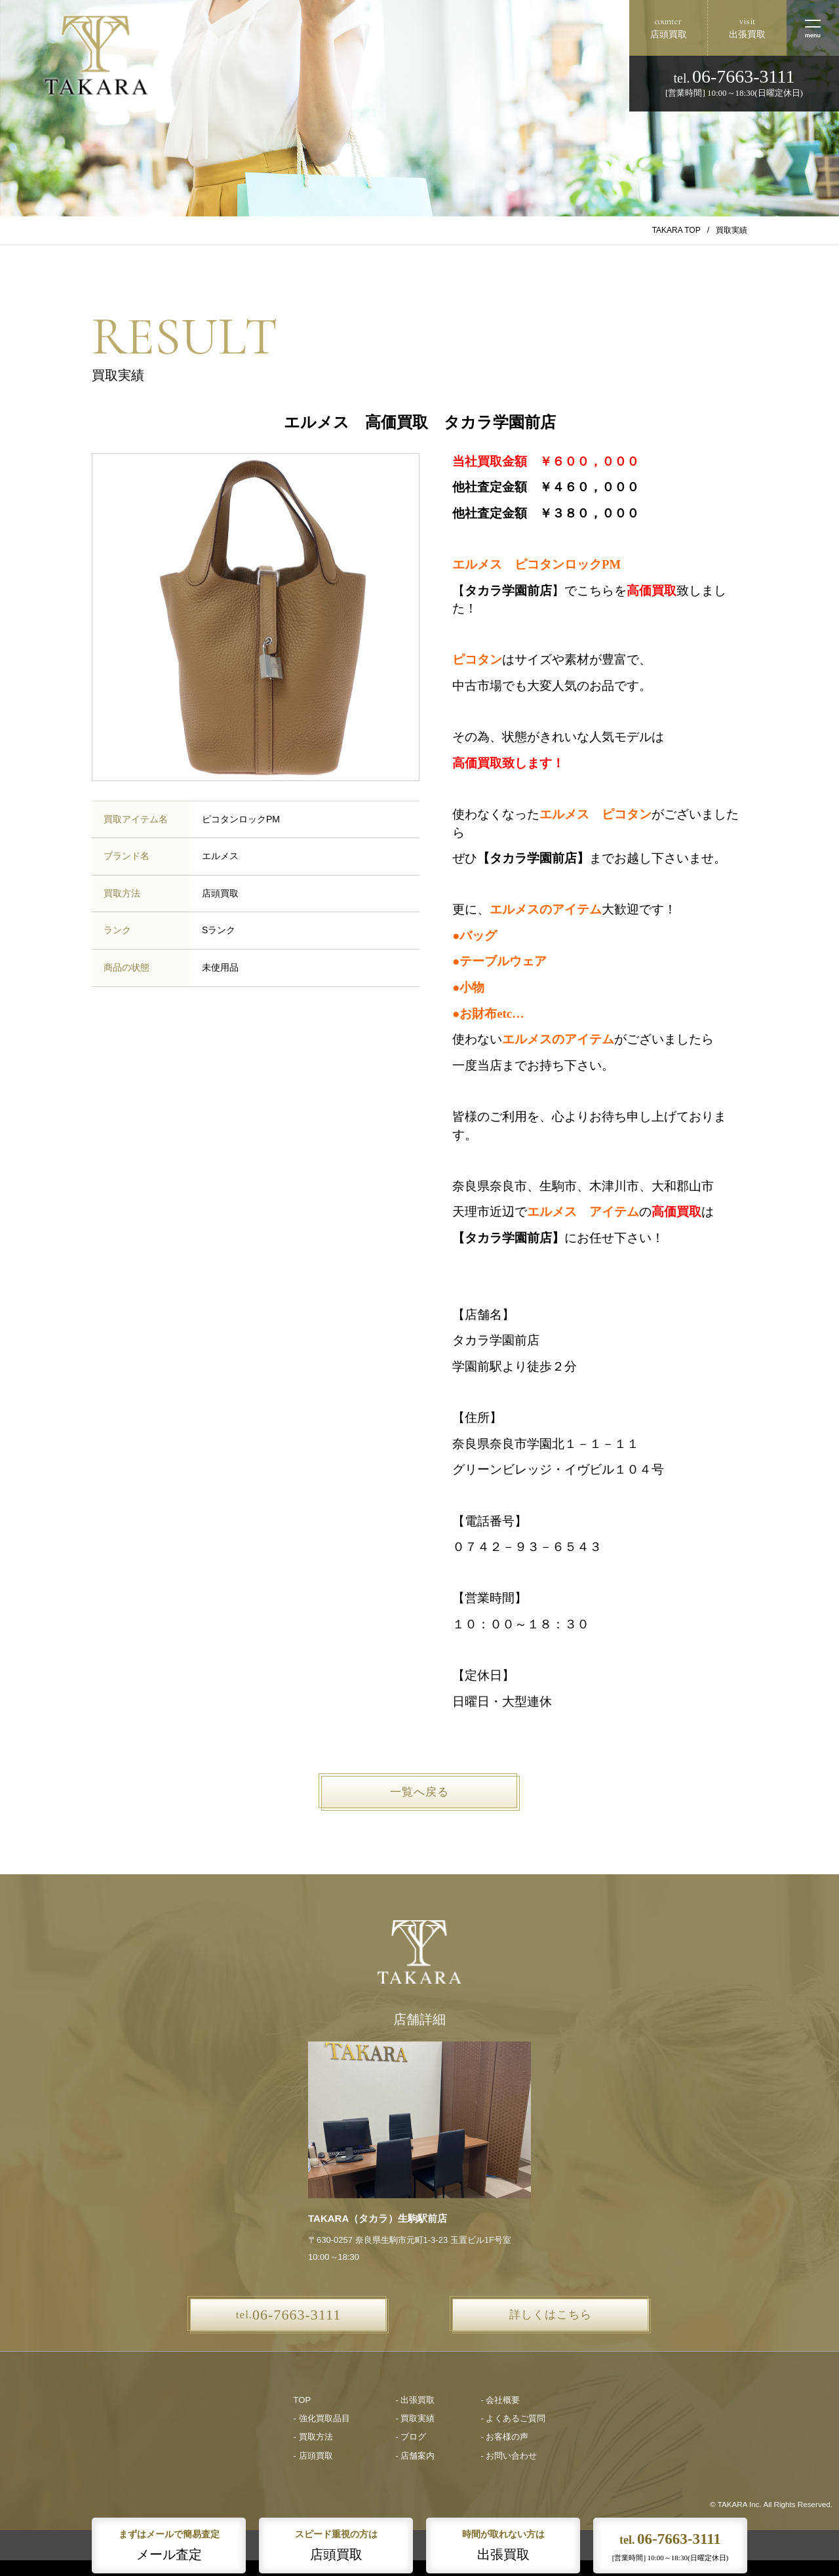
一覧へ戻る (419, 1792)
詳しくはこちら (550, 2314)
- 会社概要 (500, 2400)
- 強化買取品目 (322, 2418)
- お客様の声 (504, 2437)
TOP (302, 2400)
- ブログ (411, 2437)
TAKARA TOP (676, 230)
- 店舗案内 (415, 2456)
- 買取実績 (415, 2418)
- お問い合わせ (508, 2456)
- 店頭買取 (313, 2456)
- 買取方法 (313, 2437)
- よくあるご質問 (512, 2418)
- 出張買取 (415, 2400)
